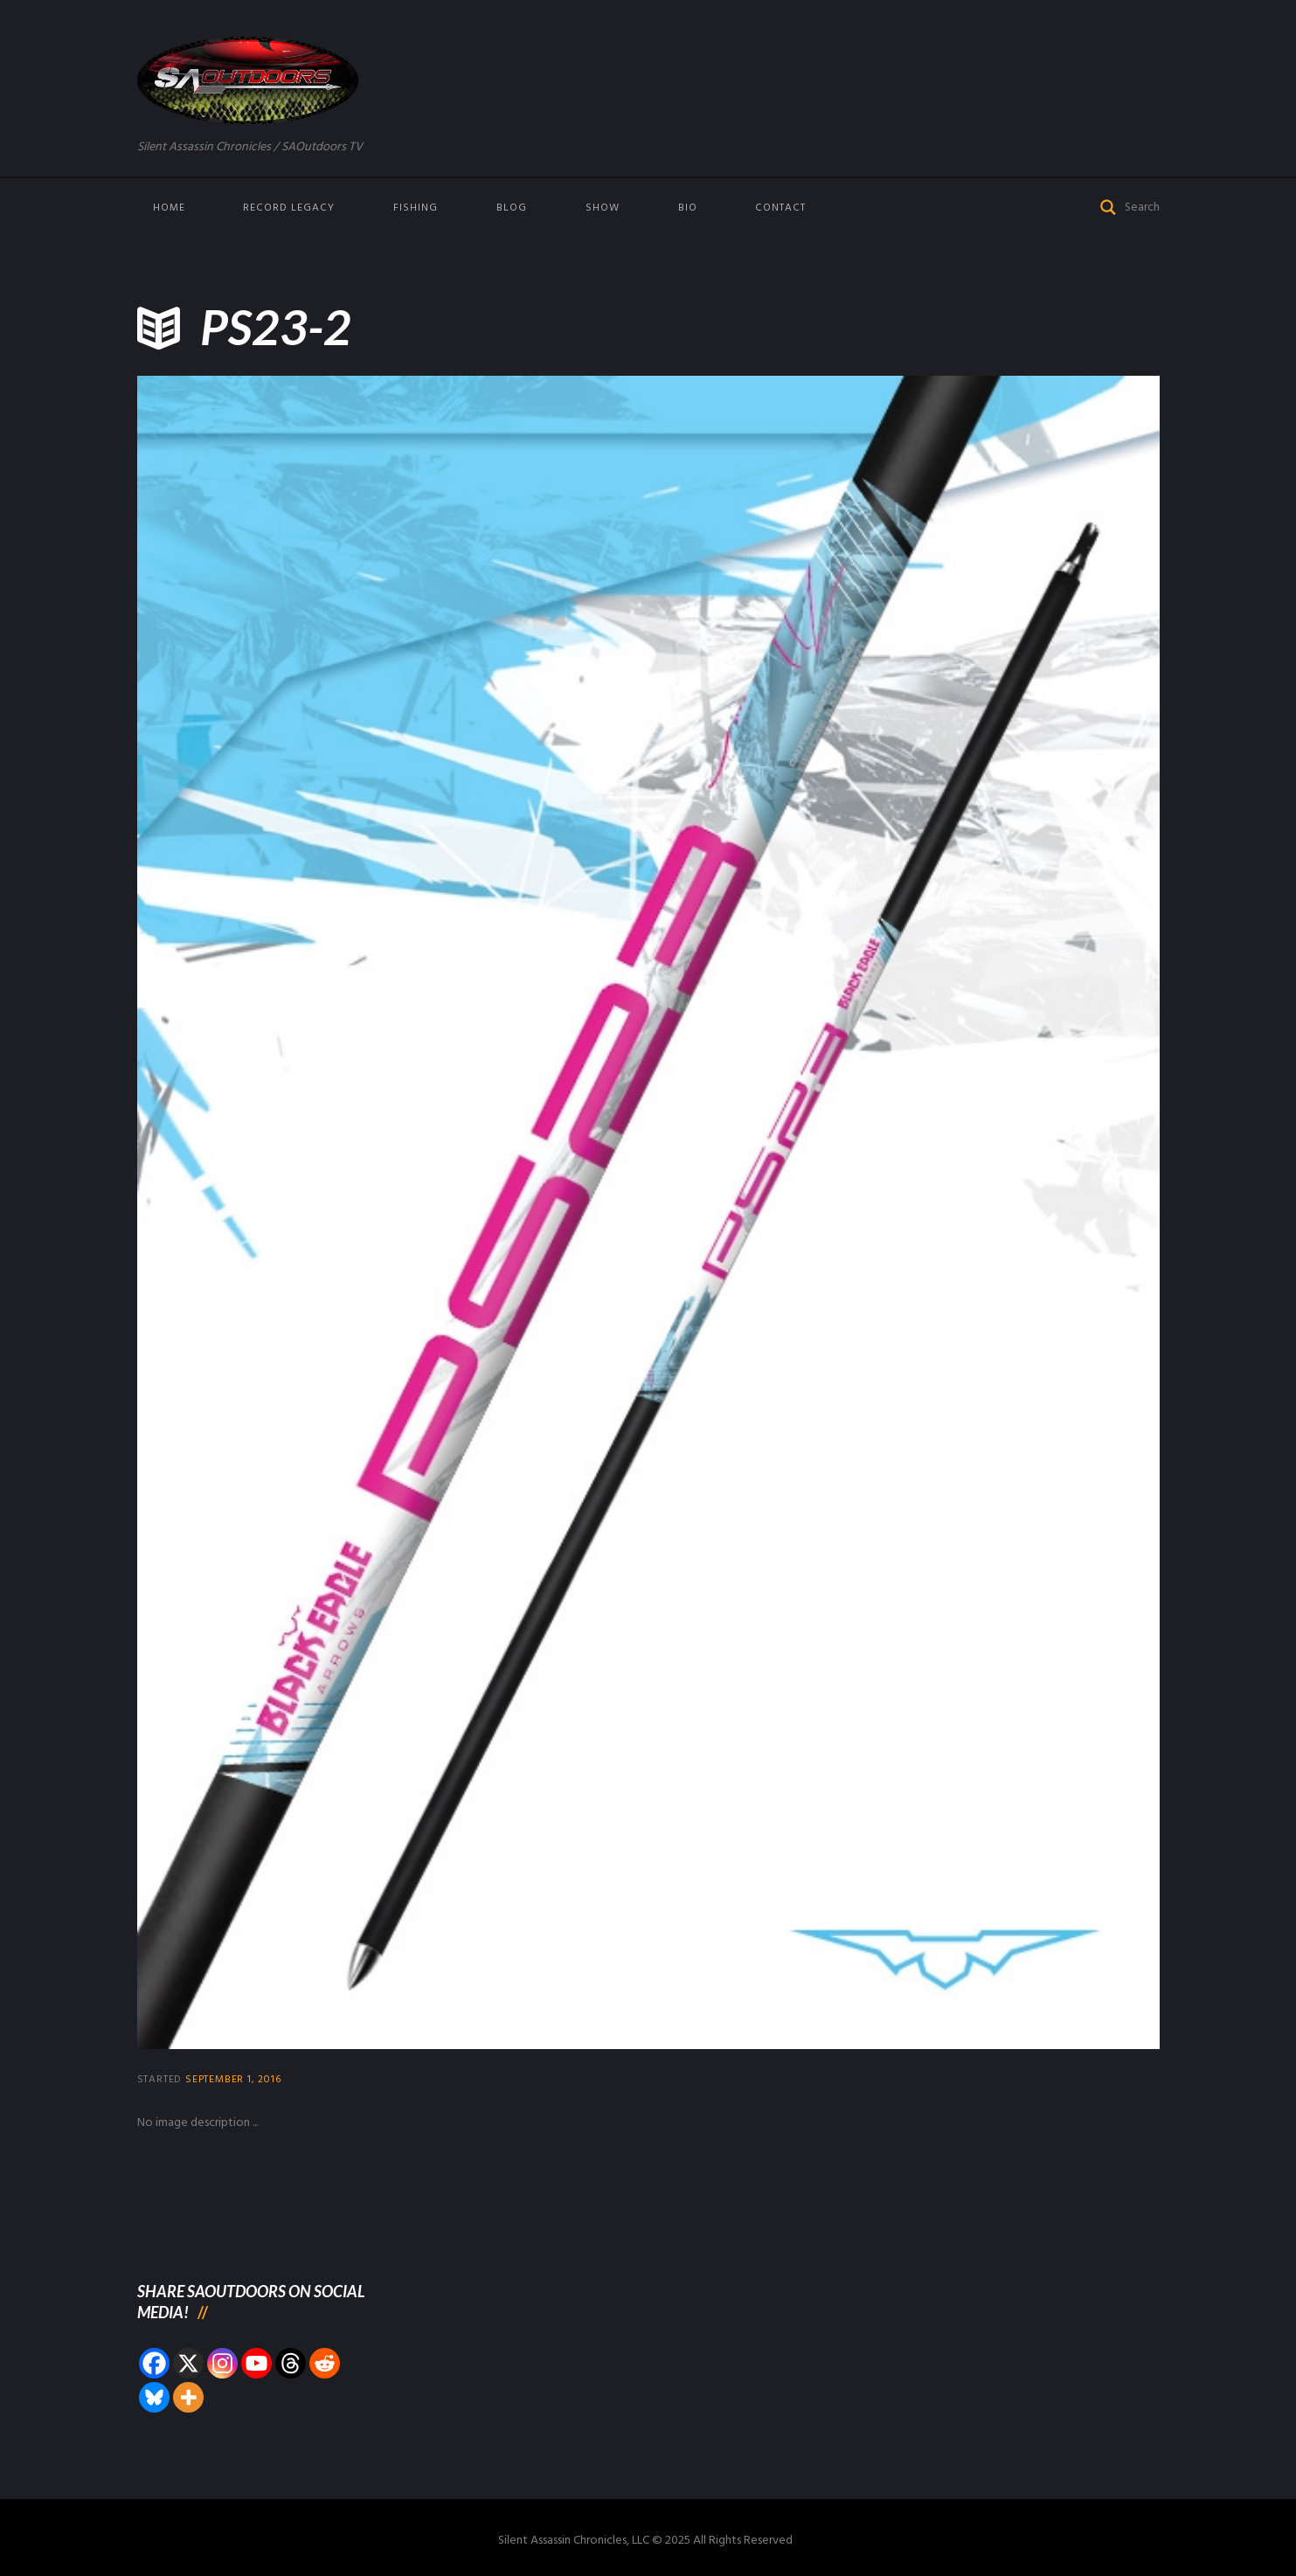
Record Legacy (289, 208)
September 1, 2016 (233, 2079)
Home (169, 208)
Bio (687, 208)
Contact (780, 208)
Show (603, 208)
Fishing (415, 208)
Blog (511, 208)
